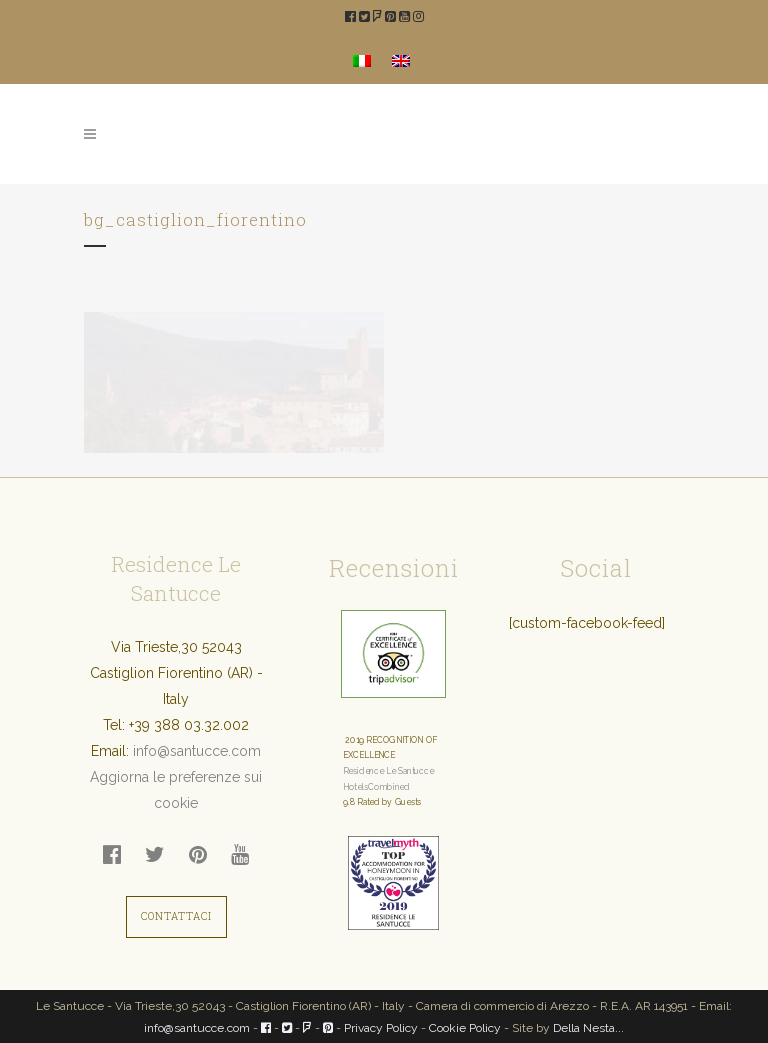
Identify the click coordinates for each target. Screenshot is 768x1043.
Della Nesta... (588, 1028)
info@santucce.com (197, 751)
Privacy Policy (381, 1028)
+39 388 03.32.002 (189, 725)
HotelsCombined (376, 787)
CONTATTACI (176, 916)
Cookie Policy (465, 1028)
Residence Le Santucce (388, 771)
